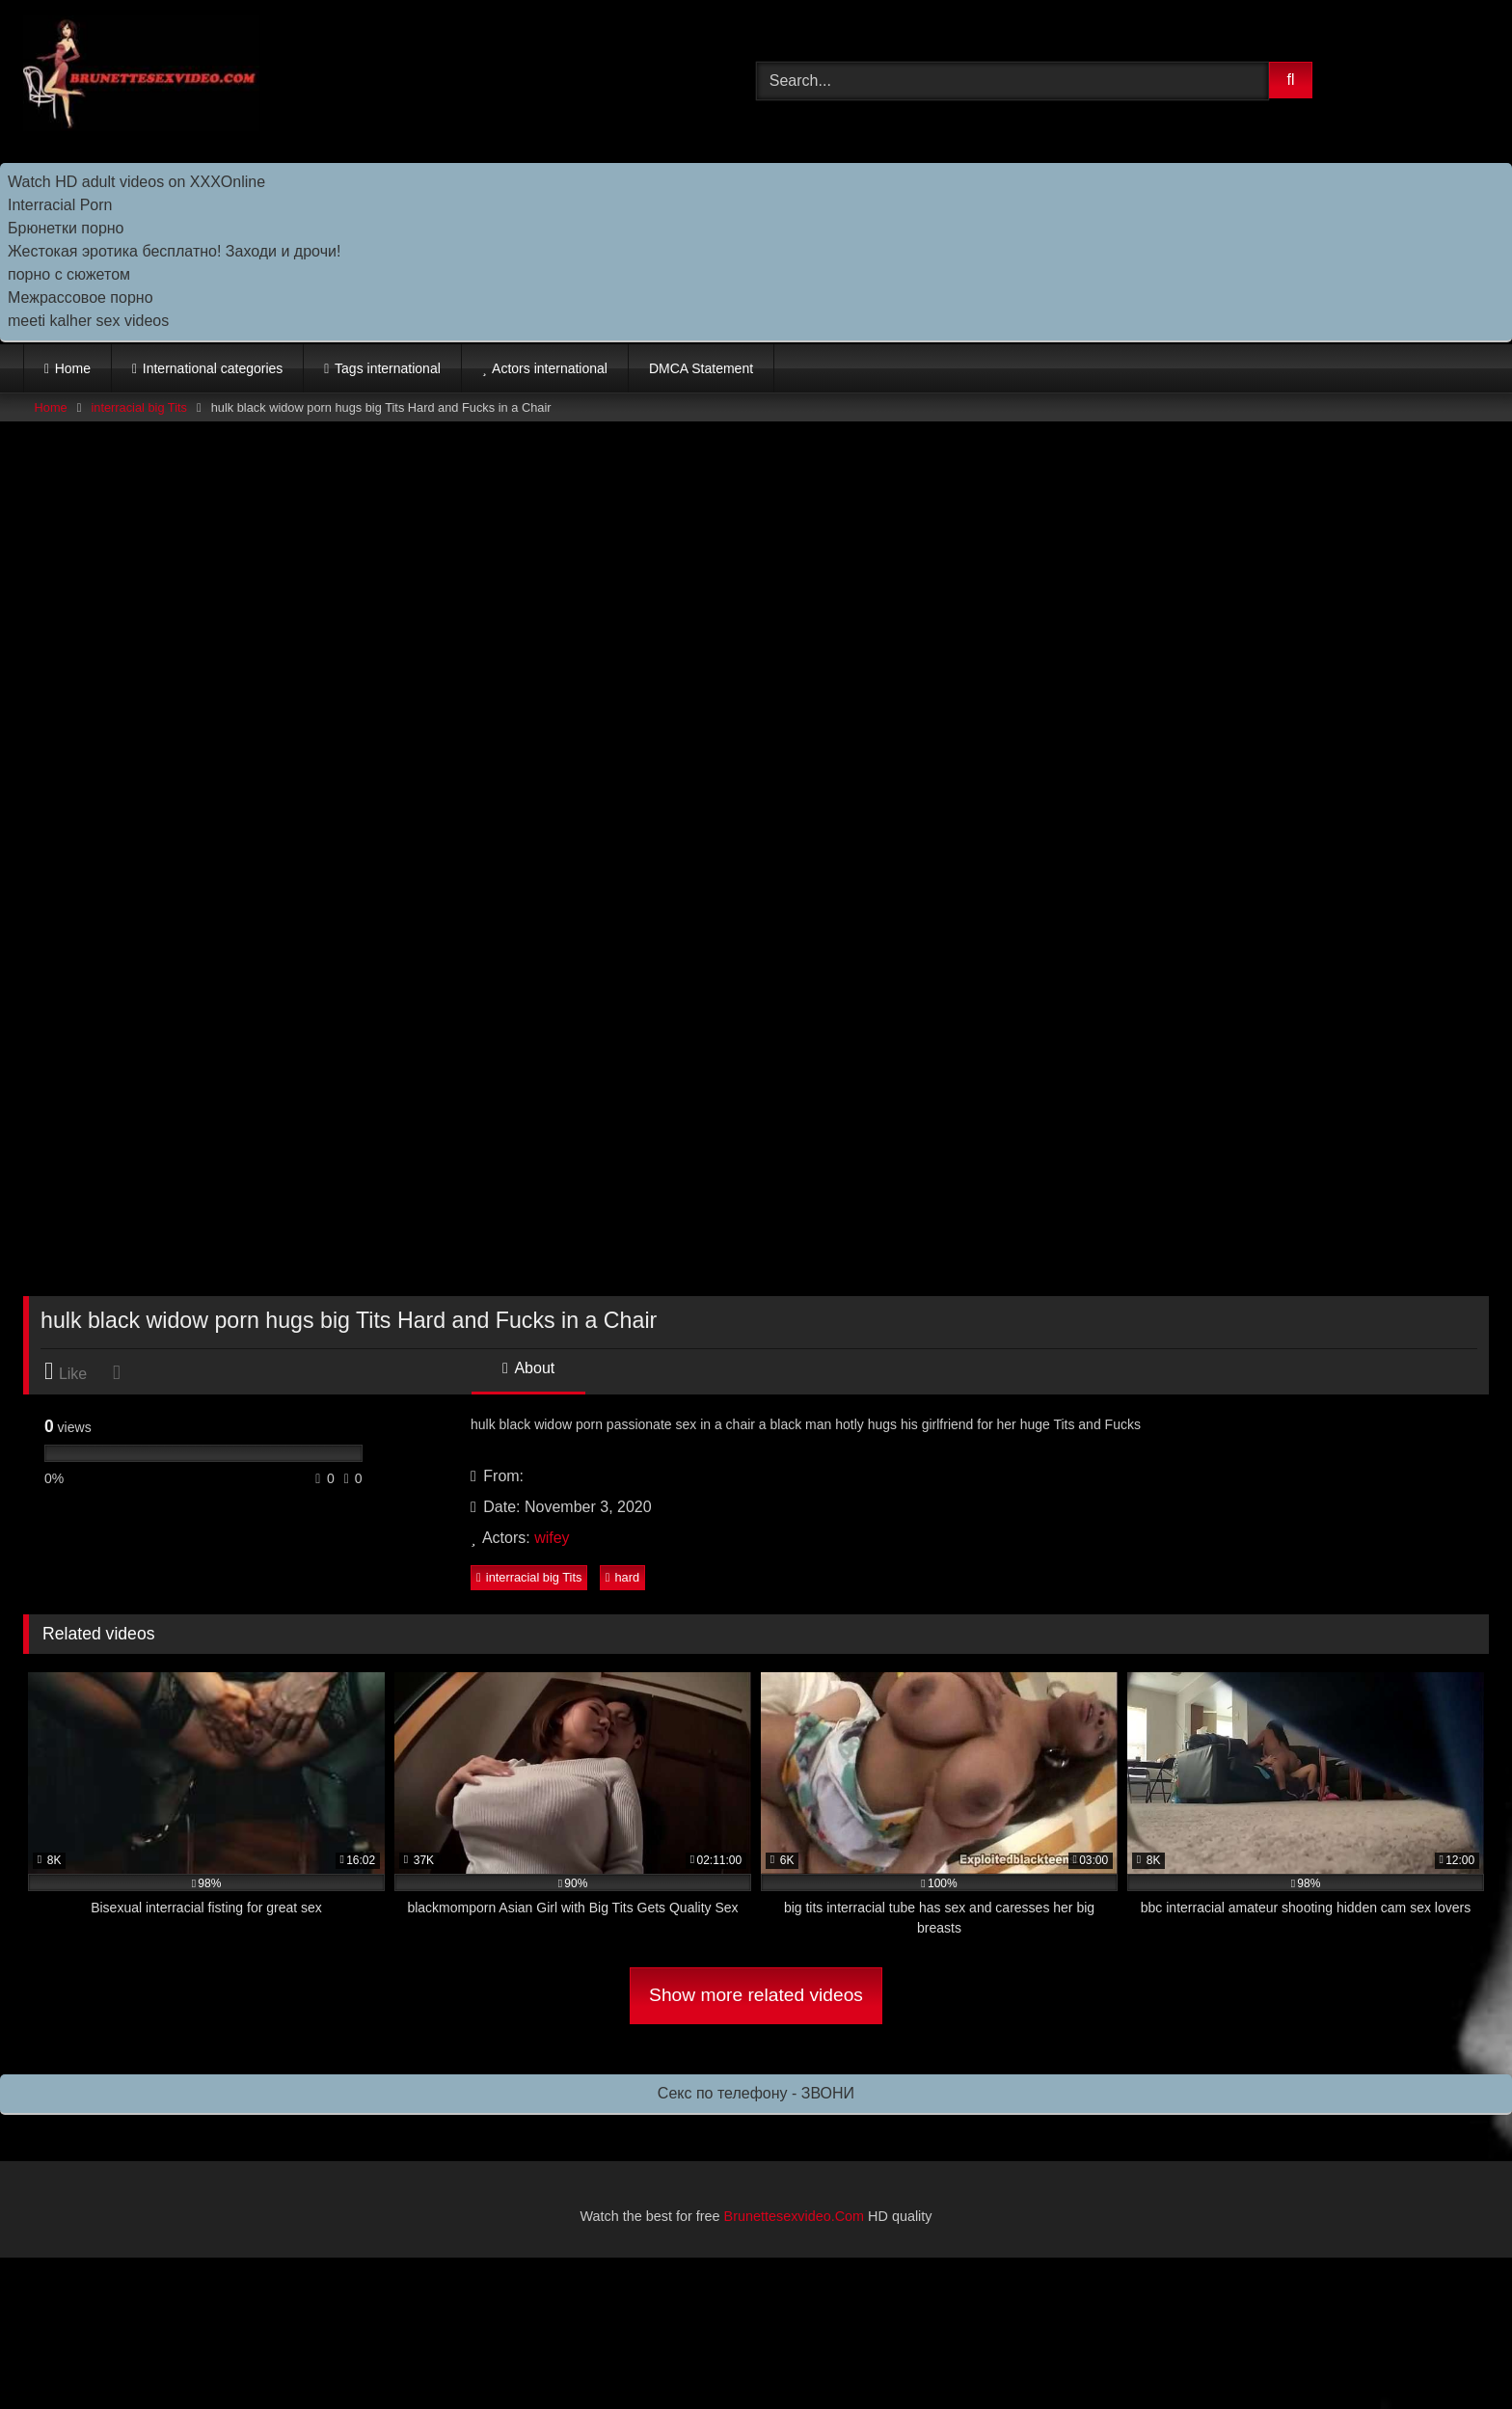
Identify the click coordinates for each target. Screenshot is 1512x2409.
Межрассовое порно (80, 297)
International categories (213, 368)
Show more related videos (756, 1995)
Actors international (550, 368)
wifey (551, 1537)
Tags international (388, 368)
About (528, 1368)
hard (622, 1577)
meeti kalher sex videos (88, 320)
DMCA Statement (701, 368)
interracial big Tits (139, 407)
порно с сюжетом (69, 274)
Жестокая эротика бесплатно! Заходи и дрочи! (174, 251)
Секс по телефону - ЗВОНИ (756, 2093)
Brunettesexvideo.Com (794, 2216)
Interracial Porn (60, 205)
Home (73, 368)
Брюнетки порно (66, 228)
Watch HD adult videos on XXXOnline (136, 182)
